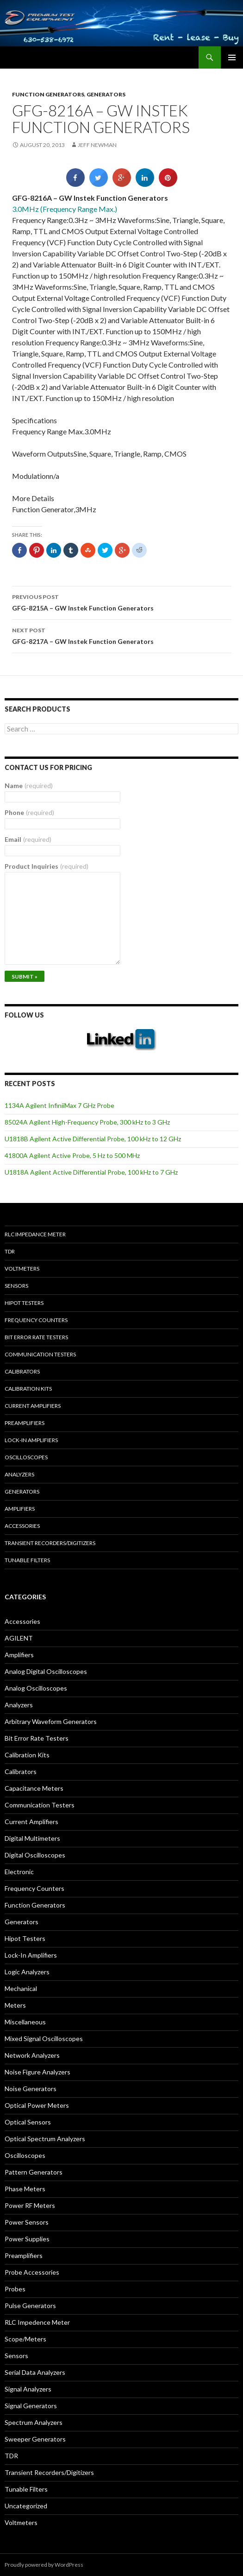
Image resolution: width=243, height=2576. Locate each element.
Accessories (22, 1525)
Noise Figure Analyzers (37, 2072)
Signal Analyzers (28, 2389)
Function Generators (48, 94)
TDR (10, 1251)
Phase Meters (25, 2189)
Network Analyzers (32, 2055)
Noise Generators (30, 2089)
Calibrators (22, 1371)
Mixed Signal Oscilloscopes (44, 2038)
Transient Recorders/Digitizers (50, 1542)
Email (28, 839)
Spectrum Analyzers (33, 2422)
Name (29, 785)
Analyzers (19, 1474)
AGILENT (19, 1638)
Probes (15, 2289)
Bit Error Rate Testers (36, 1337)
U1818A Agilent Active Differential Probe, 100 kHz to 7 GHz (91, 1172)
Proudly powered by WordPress (44, 2564)
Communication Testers (40, 1354)
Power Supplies (27, 2239)
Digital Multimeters (32, 1838)
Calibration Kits (28, 1388)
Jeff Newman (97, 144)
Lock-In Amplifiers (31, 1955)
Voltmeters (22, 1268)
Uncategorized (26, 2506)
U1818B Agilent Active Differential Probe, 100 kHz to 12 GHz (93, 1139)
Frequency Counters (36, 1320)
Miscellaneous (25, 2022)
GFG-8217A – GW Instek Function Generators (121, 635)
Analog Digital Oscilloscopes (46, 1671)
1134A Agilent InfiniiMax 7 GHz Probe (59, 1105)
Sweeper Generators (35, 2439)
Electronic (19, 1872)
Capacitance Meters (34, 1788)
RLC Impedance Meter (35, 1234)
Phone (29, 812)
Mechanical (21, 1988)
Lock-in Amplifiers (31, 1440)
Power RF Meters (30, 2205)
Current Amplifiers (33, 1405)
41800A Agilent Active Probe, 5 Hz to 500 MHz (72, 1155)
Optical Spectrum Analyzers (45, 2139)
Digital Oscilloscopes (35, 1855)
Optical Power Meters (37, 2105)
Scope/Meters (25, 2339)
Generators (106, 94)
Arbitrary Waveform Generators (51, 1721)
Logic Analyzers (27, 1972)
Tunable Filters (27, 1560)
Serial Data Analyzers (35, 2372)
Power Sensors (27, 2222)
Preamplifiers (24, 1422)
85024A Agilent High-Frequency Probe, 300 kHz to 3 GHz (87, 1122)
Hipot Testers (24, 1302)
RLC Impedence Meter (37, 2322)
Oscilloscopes (26, 1457)
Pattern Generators (33, 2172)
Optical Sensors (28, 2122)
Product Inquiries (46, 866)
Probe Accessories (32, 2272)
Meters (15, 2005)
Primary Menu (232, 57)
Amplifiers (20, 1508)
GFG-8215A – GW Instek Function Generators (121, 602)
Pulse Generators (30, 2305)
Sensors (16, 1285)
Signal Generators (31, 2406)
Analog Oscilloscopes (36, 1688)
